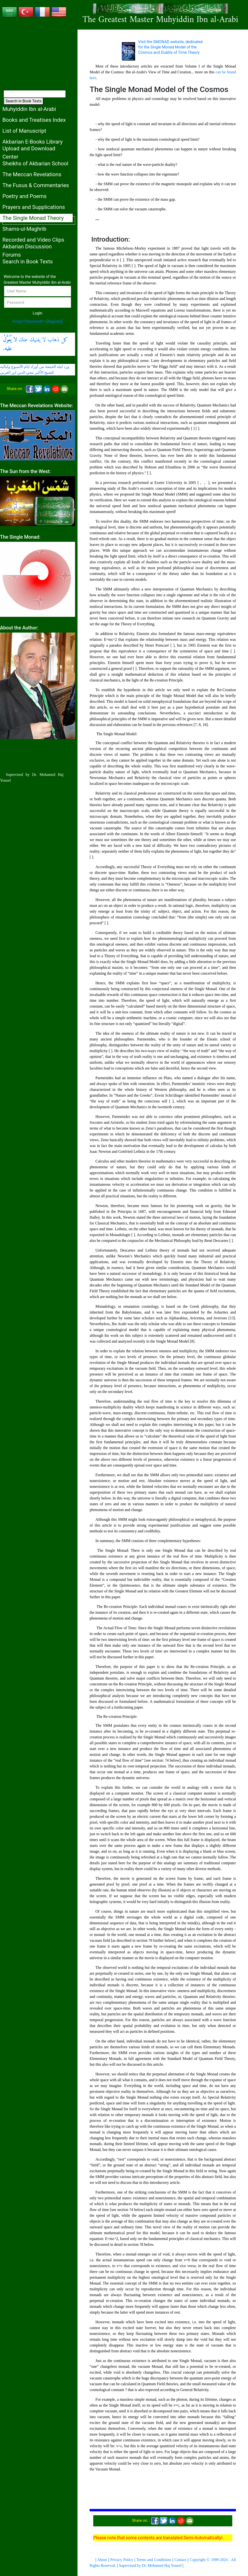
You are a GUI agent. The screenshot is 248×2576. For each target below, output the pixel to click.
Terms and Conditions (153, 2560)
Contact (180, 2560)
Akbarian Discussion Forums (27, 250)
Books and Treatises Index (34, 120)
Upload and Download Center (28, 152)
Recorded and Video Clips (33, 240)
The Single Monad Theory (33, 218)
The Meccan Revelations (31, 174)
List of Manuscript (24, 131)
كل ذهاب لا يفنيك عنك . (35, 344)
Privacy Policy (121, 2560)
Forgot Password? (28, 321)
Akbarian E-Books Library (32, 141)
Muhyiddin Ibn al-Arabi (29, 109)
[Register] (54, 321)
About (102, 2560)
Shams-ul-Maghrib (24, 229)
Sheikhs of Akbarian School (35, 163)
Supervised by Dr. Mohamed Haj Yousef (150, 2565)
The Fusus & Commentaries (35, 185)
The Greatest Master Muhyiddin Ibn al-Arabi (160, 20)
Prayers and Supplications (33, 207)
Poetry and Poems (24, 196)
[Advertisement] (37, 52)
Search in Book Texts (23, 101)
